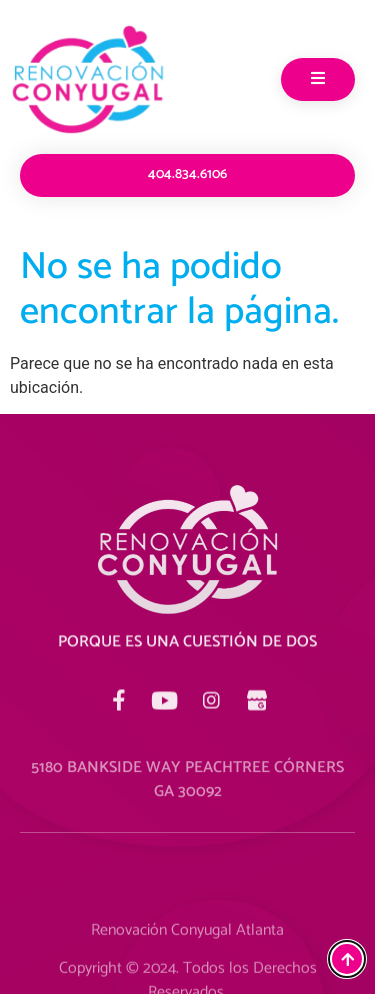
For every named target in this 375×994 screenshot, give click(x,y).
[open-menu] (318, 79)
